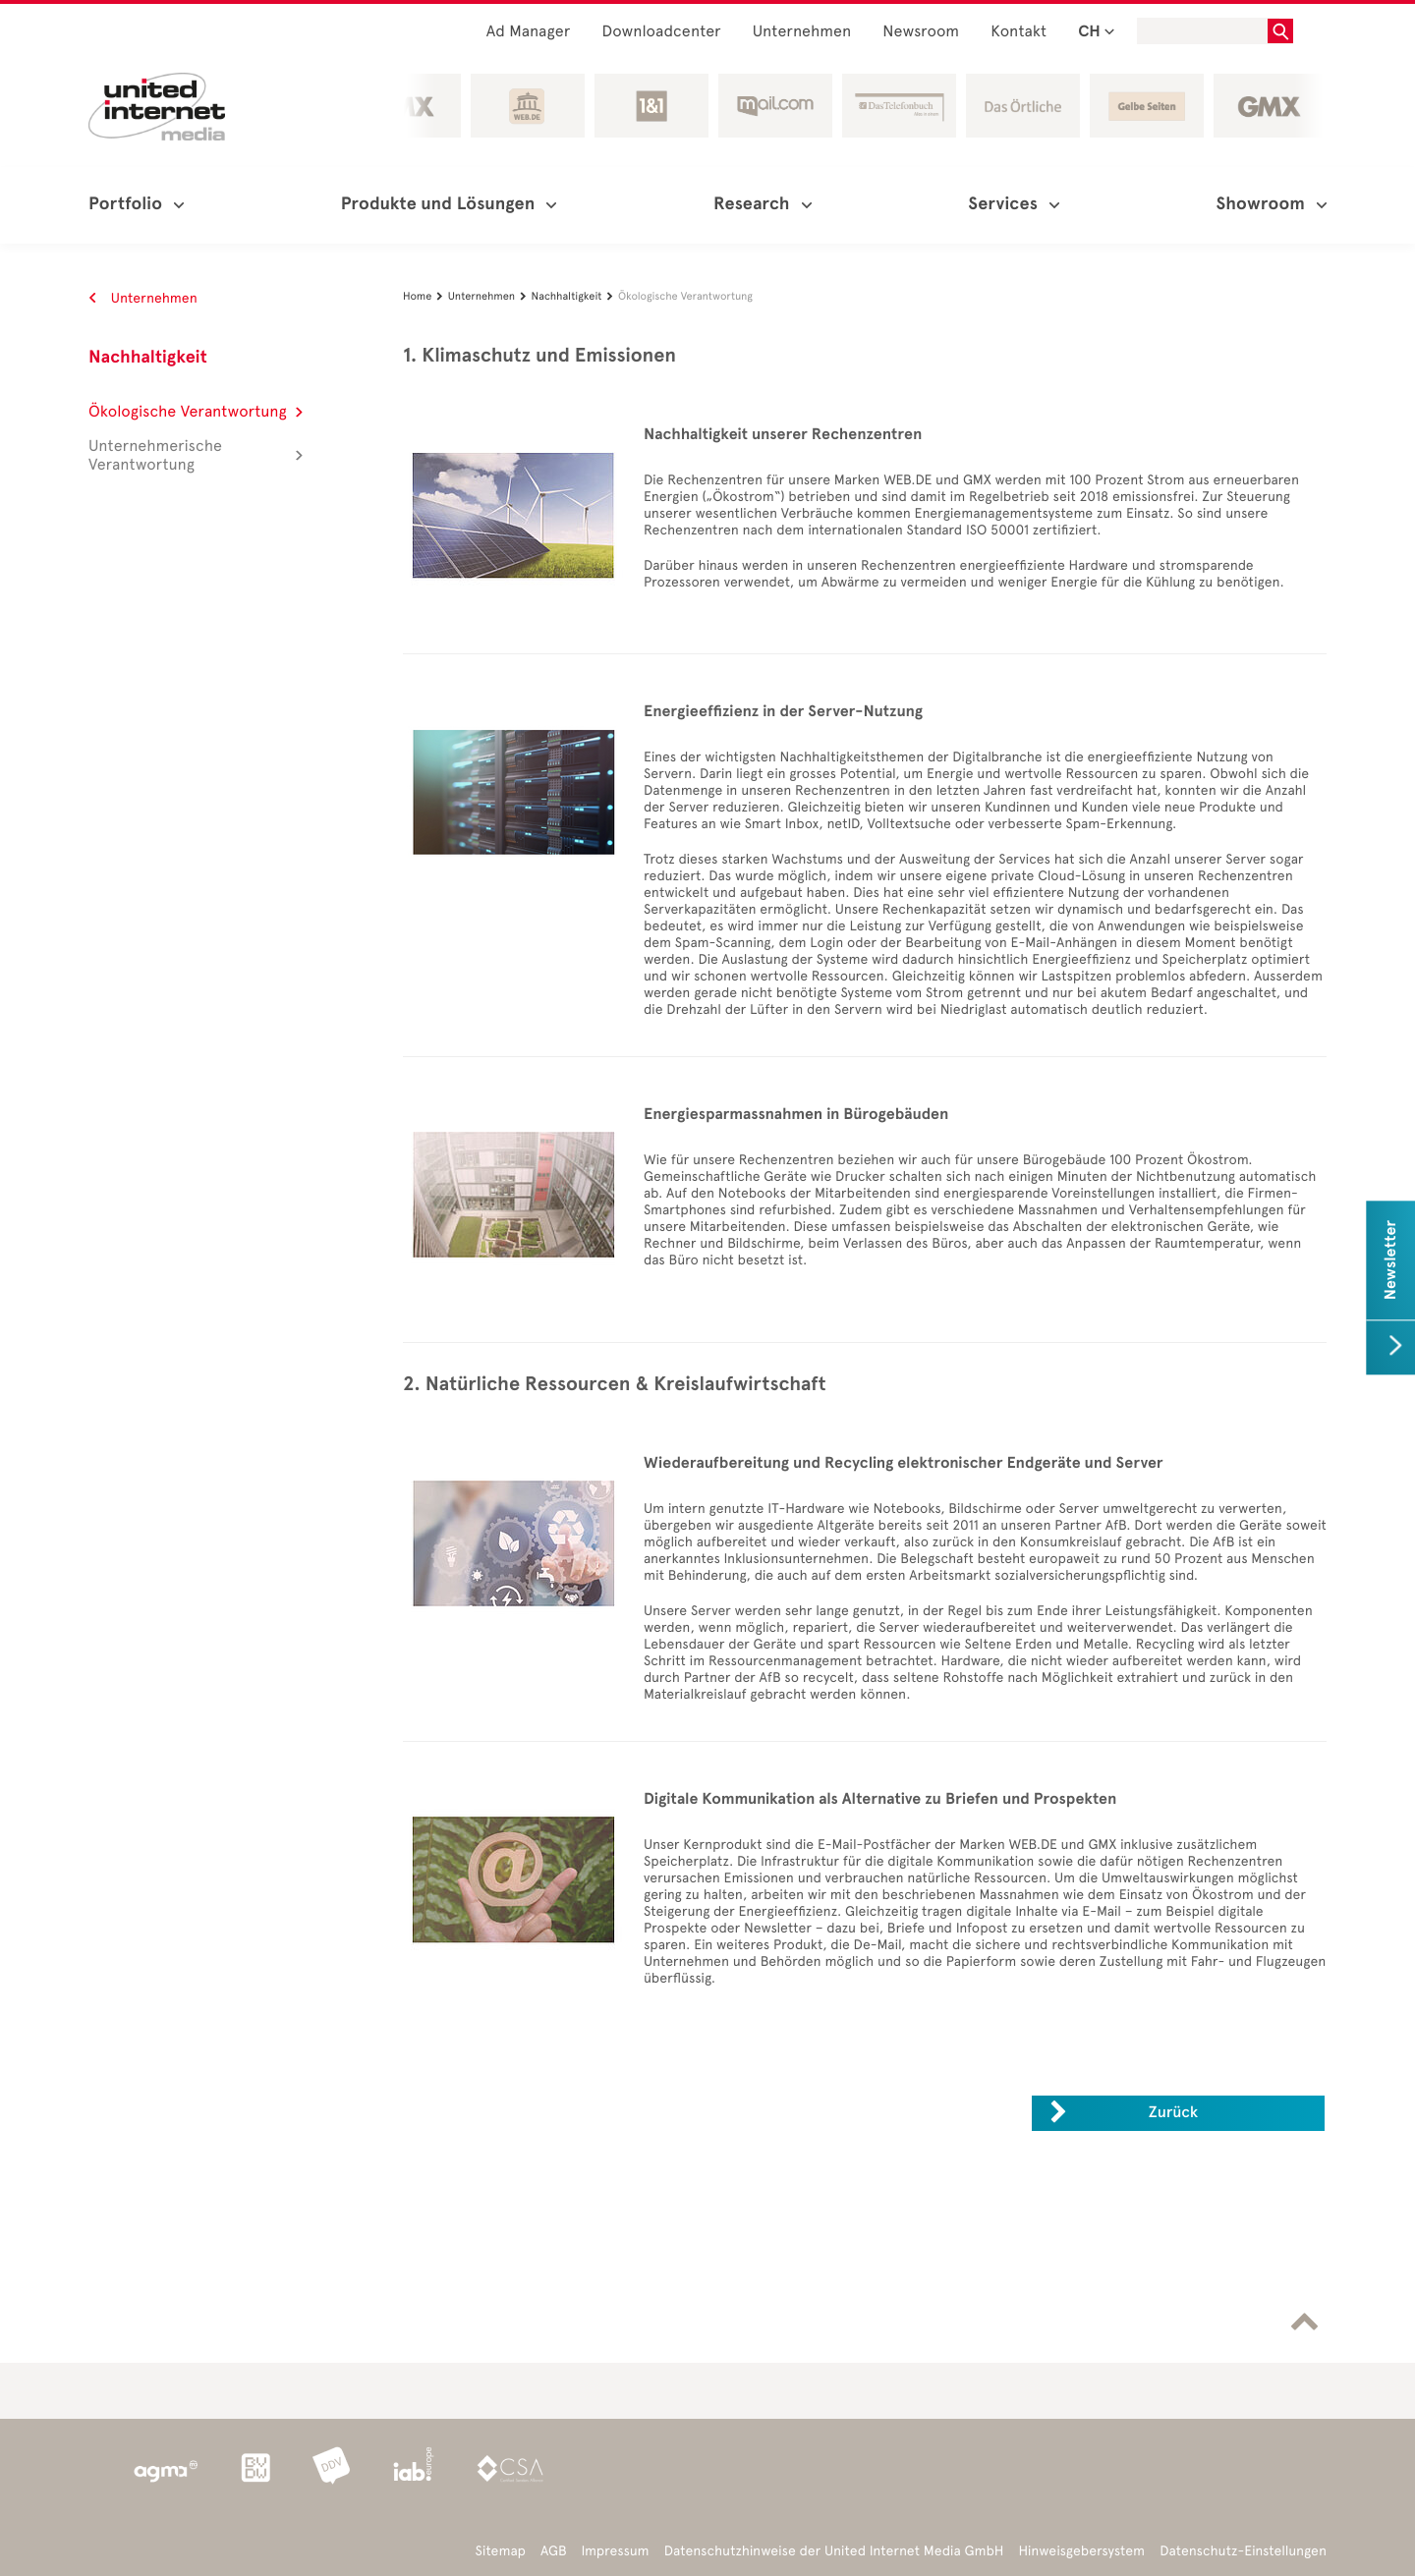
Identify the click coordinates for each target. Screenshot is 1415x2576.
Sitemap (501, 2551)
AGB (553, 2551)
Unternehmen (802, 32)
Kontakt (1018, 32)
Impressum (616, 2551)
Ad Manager (528, 32)
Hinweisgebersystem (1082, 2551)
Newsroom (920, 32)
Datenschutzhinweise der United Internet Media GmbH (834, 2551)
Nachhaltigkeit (147, 357)
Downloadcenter (660, 32)
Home (425, 296)
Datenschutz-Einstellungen (1243, 2551)
